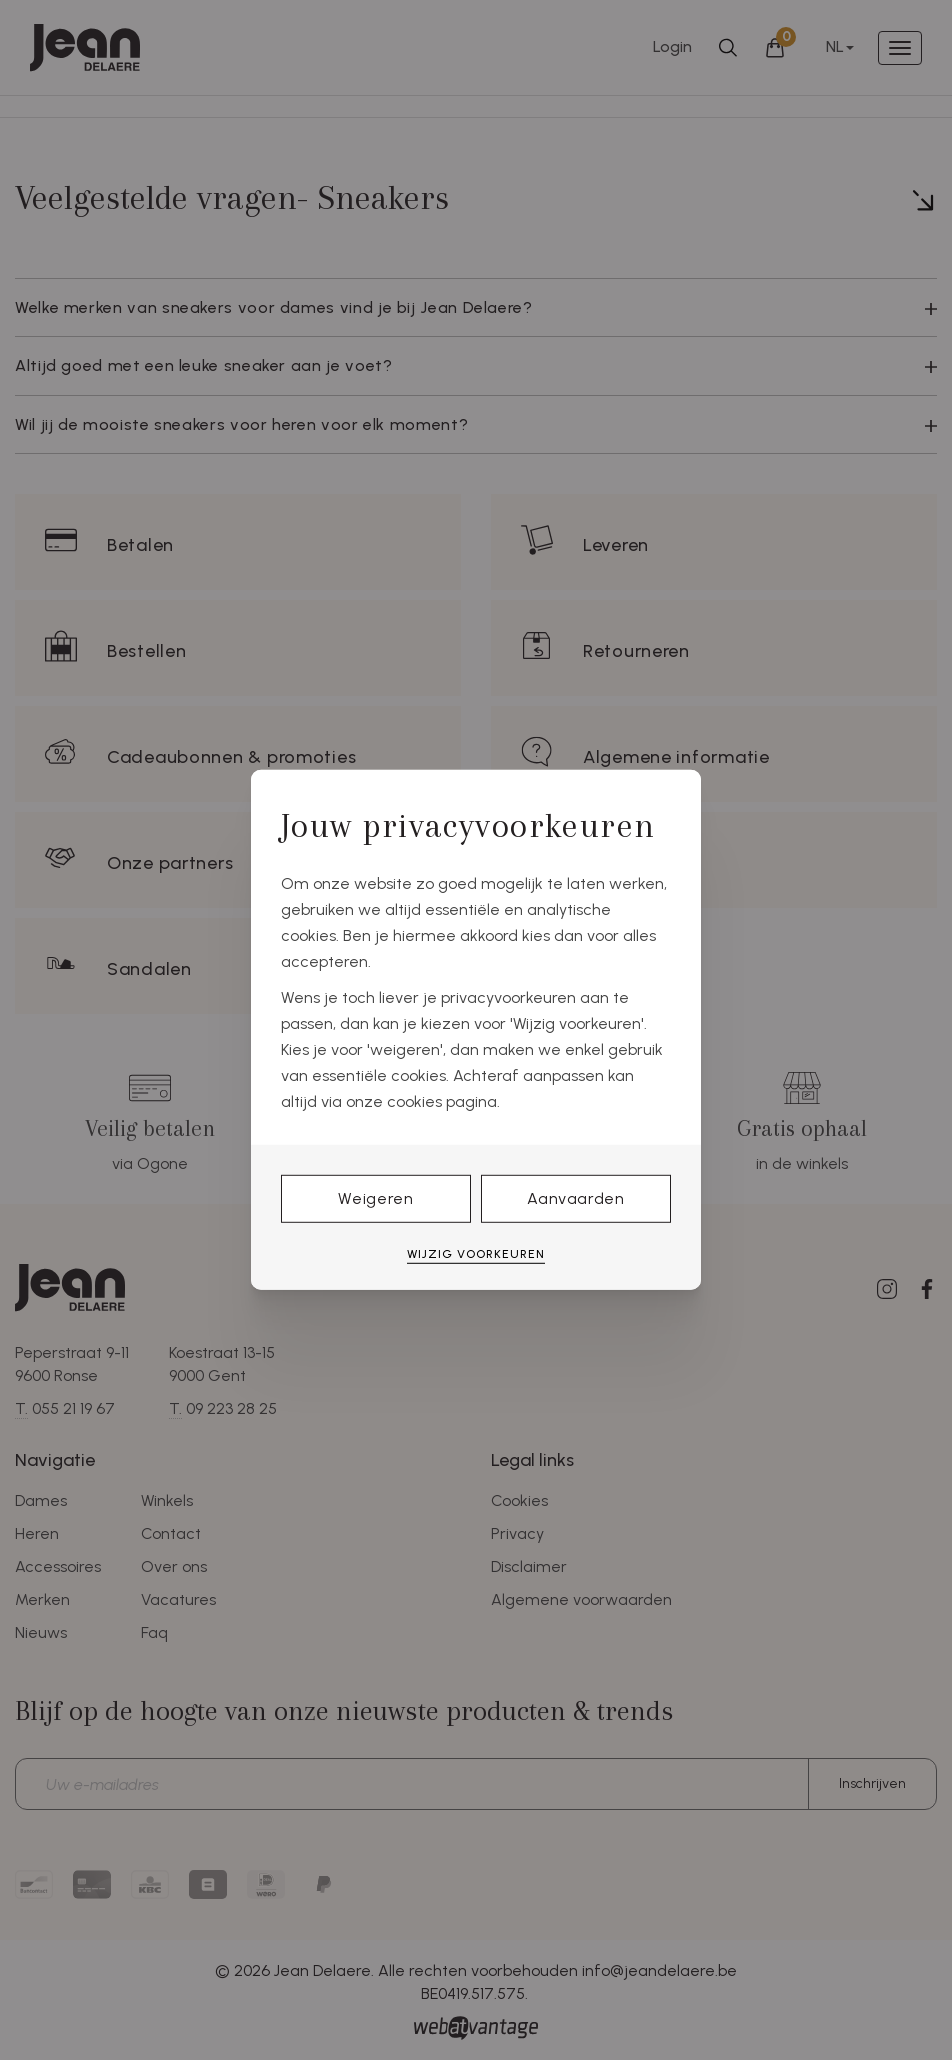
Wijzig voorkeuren (476, 1254)
